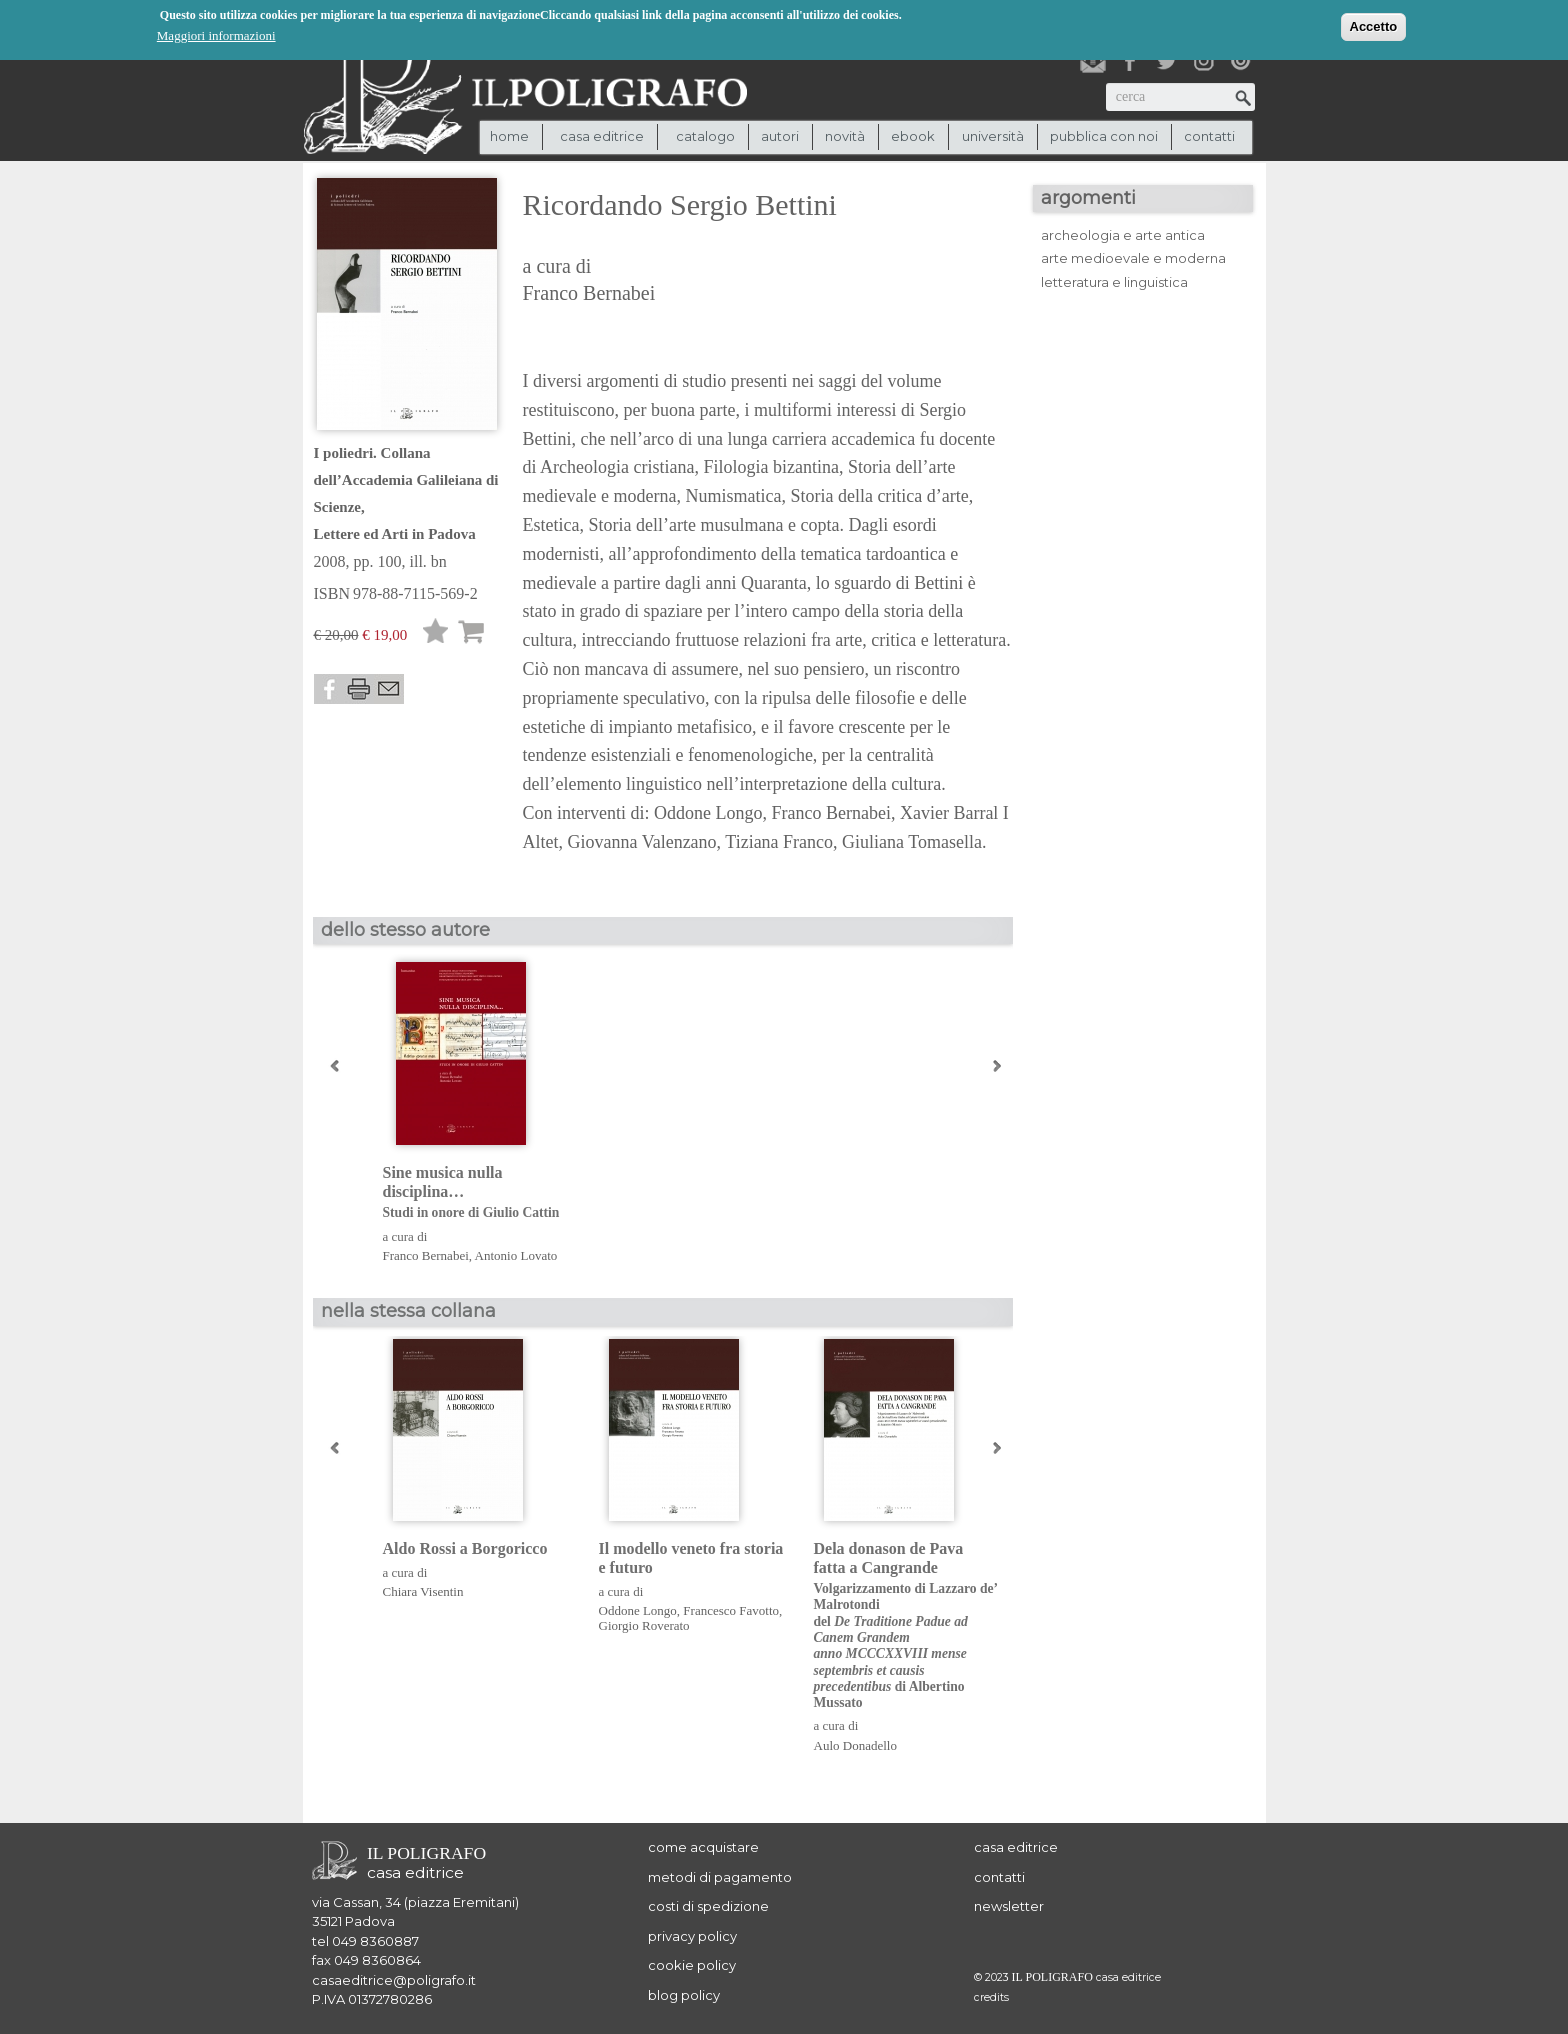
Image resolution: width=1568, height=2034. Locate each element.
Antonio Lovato (516, 1255)
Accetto (1374, 26)
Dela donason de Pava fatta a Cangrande (906, 1626)
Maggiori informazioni (216, 35)
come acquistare (703, 1847)
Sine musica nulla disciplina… (475, 1193)
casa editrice (1016, 1847)
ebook (913, 136)
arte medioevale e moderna (1133, 258)
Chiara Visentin (423, 1591)
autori (780, 136)
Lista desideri (436, 634)
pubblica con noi (1104, 136)
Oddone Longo (638, 1610)
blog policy (684, 1995)
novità (845, 136)
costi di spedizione (708, 1906)
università (993, 136)
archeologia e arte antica (1123, 235)
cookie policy (692, 1965)
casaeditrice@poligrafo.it (394, 1980)
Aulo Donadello (855, 1745)
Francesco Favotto (731, 1610)
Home (509, 136)
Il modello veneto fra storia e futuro (691, 1558)
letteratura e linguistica (1114, 282)
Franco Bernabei (589, 293)
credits (991, 1997)
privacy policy (692, 1936)
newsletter (1009, 1906)
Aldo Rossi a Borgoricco (465, 1548)
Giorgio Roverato (644, 1625)
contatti (1209, 136)
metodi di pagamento (720, 1877)
